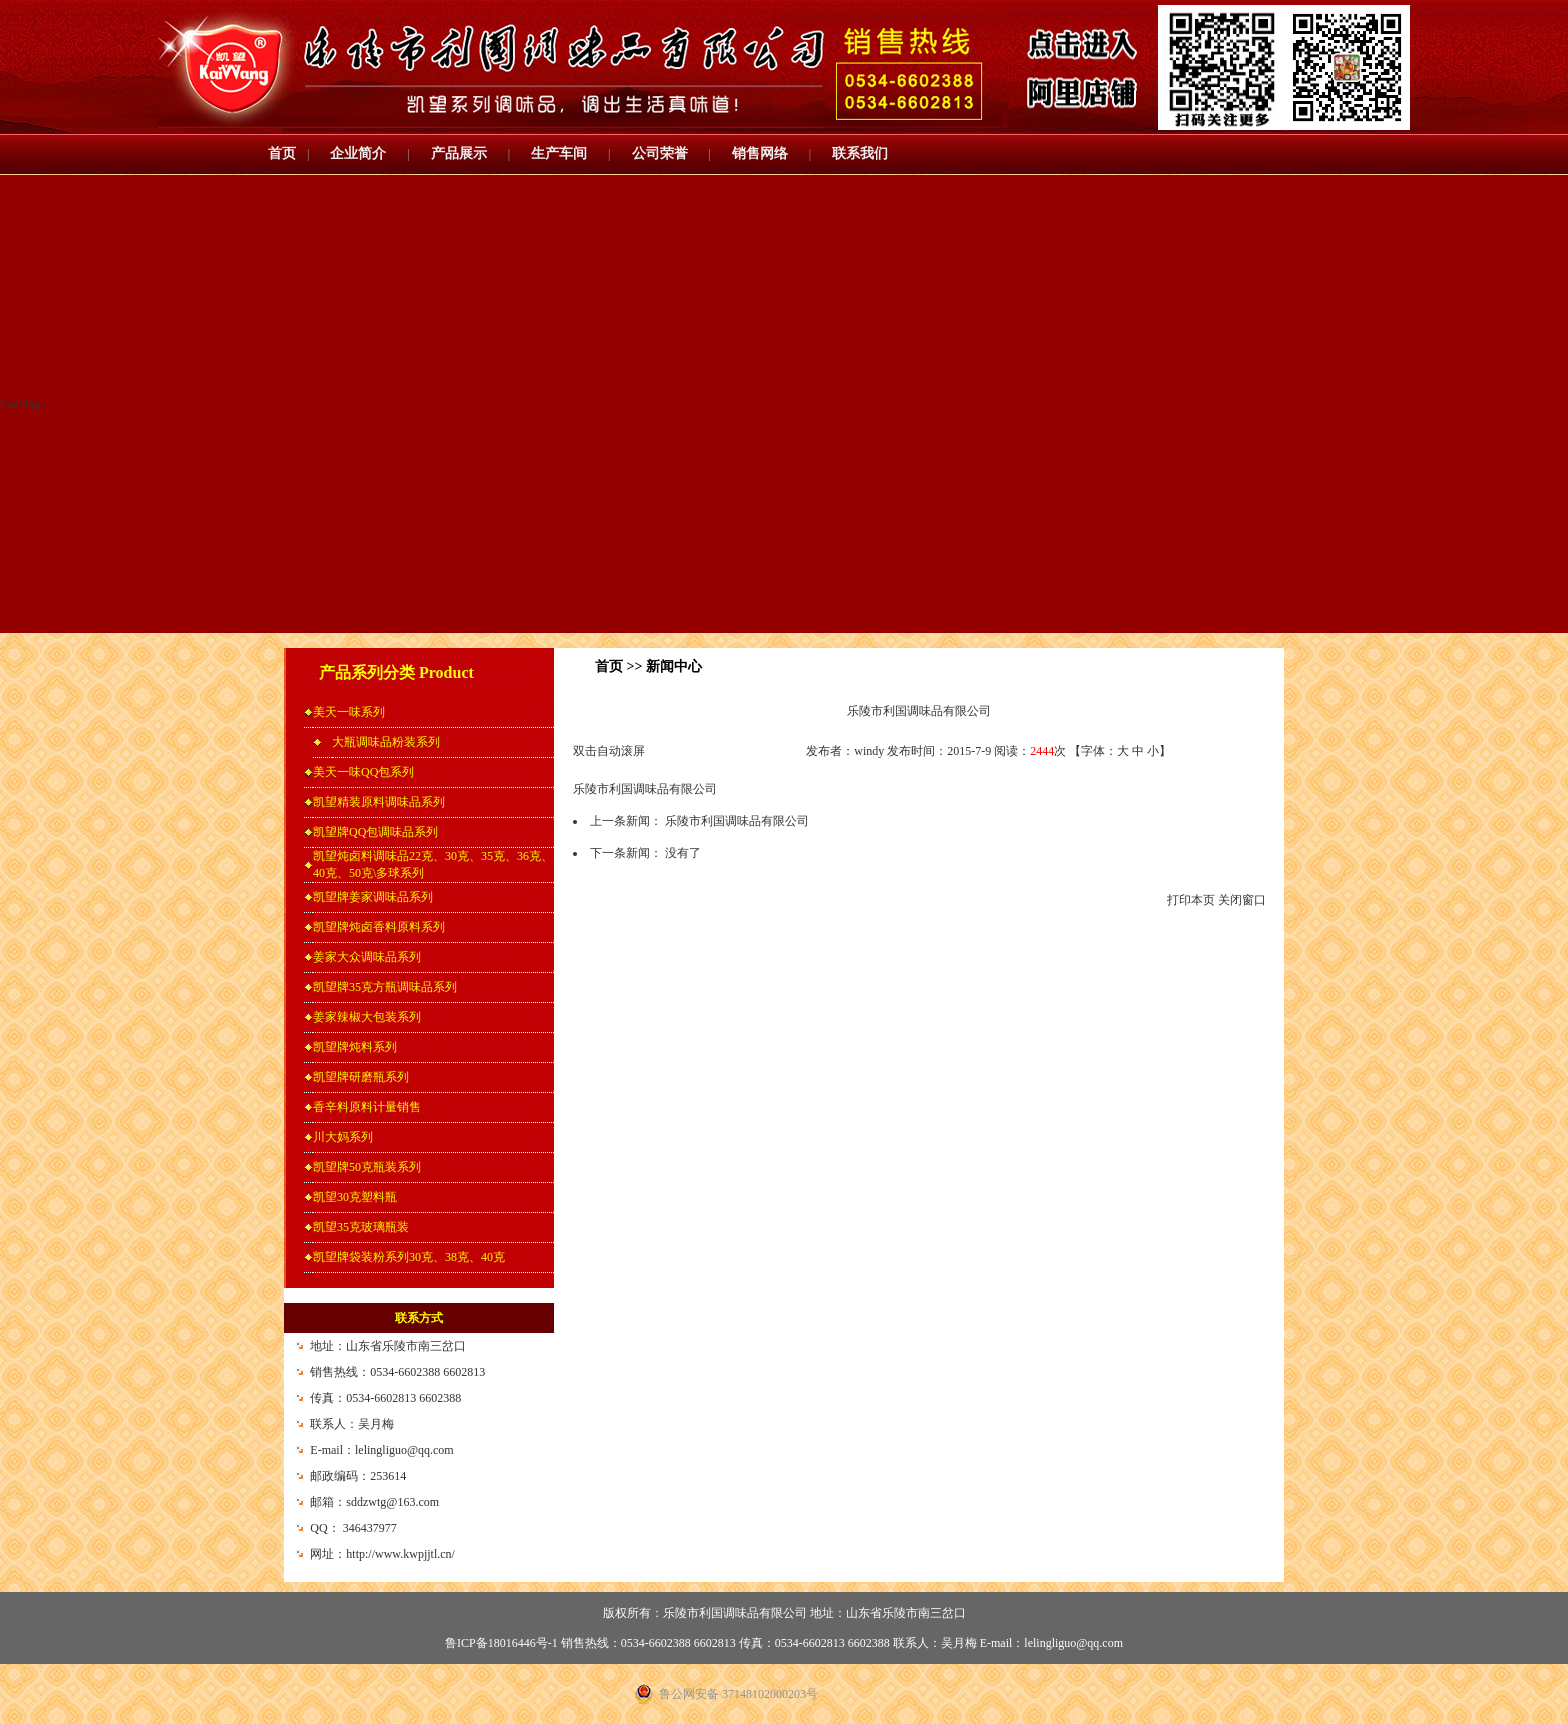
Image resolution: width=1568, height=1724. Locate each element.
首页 (282, 153)
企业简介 (358, 153)
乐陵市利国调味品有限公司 (737, 821)
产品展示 (459, 153)
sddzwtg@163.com (392, 1502)
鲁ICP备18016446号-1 (501, 1643)
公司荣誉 (660, 153)
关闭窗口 (1242, 900)
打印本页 (1191, 900)
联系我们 (860, 153)
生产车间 (559, 153)
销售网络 (760, 153)
